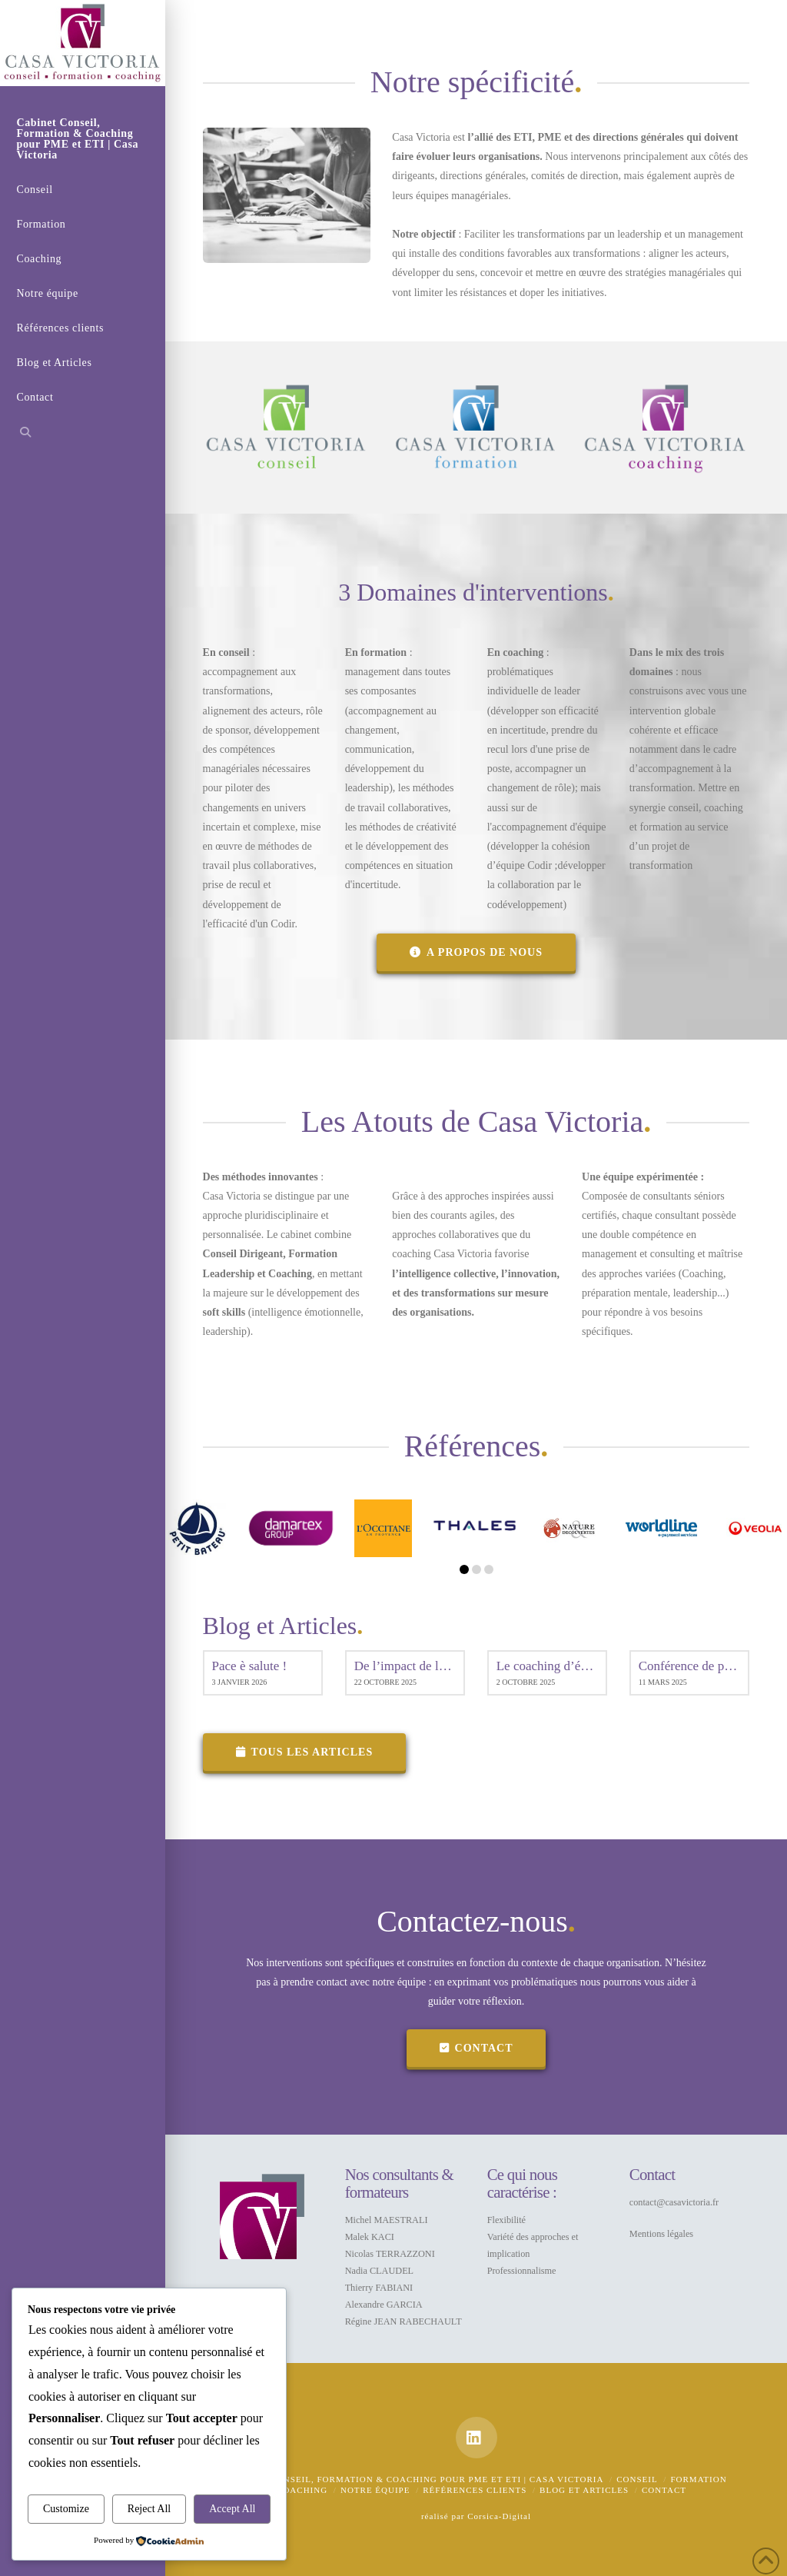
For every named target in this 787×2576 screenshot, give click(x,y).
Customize (66, 2508)
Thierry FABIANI (379, 2287)
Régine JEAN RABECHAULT (403, 2321)
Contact (664, 2489)
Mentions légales (661, 2233)
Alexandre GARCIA (384, 2304)
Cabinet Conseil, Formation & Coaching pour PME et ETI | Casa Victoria (414, 2479)
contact (476, 2048)
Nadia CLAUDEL (379, 2270)
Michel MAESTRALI (386, 2220)
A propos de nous (476, 952)
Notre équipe (375, 2489)
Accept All (232, 2508)
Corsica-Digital (499, 2516)
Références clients (474, 2489)
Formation (698, 2479)
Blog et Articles (584, 2489)
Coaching (302, 2489)
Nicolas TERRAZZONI (390, 2253)
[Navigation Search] (82, 434)
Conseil (636, 2479)
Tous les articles (305, 1752)
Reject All (149, 2508)
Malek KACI (369, 2237)
